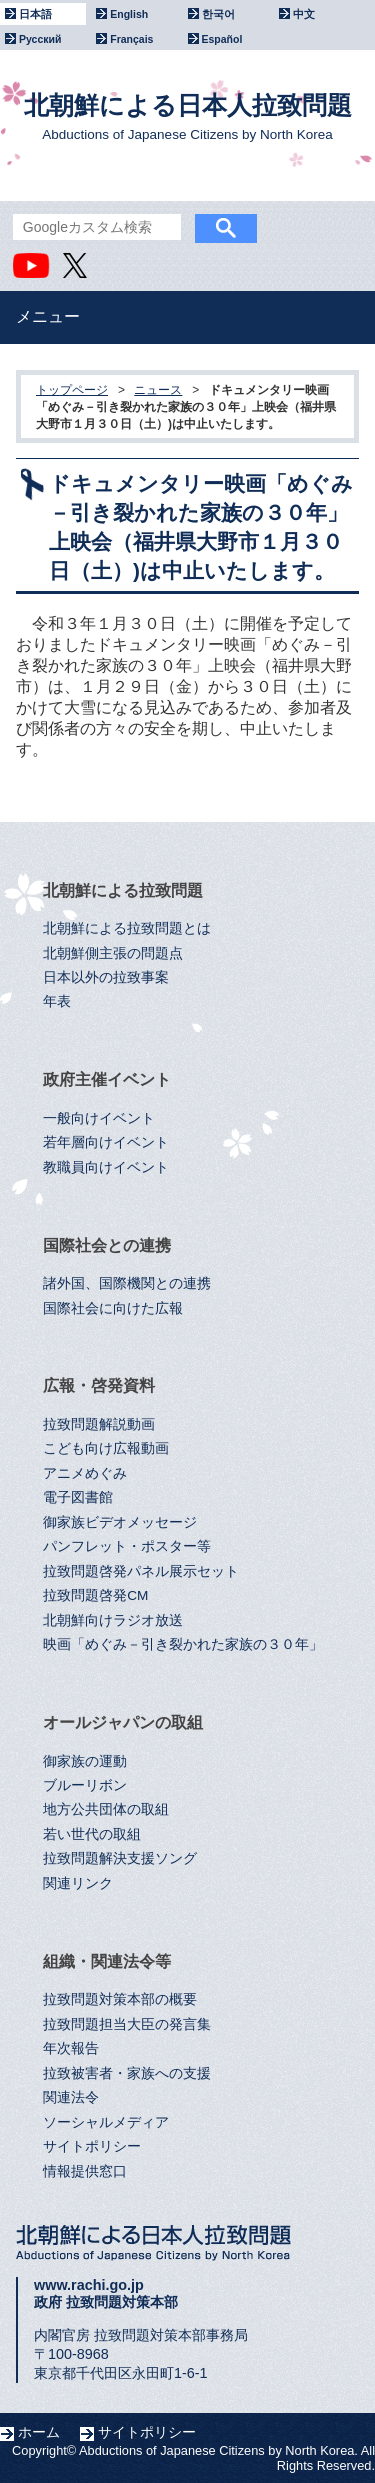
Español (222, 39)
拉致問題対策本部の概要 (120, 1999)
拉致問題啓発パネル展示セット (141, 1571)
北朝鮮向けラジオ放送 (113, 1620)
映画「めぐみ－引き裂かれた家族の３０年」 (183, 1644)
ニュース (158, 390)
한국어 (218, 14)
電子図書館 (78, 1497)
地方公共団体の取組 (106, 1809)
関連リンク (78, 1883)
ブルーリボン (85, 1785)
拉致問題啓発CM (95, 1595)
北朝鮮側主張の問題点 (113, 953)
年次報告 (71, 2048)
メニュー (48, 316)
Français (131, 39)
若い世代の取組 (92, 1834)
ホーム (39, 2432)
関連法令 (71, 2097)
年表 (57, 1001)
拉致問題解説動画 (99, 1424)
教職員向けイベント (106, 1167)
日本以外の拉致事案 (106, 977)
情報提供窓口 (85, 2171)
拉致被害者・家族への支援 (127, 2073)
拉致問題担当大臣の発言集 (127, 2024)
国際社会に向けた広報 (113, 1308)
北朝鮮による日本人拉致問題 (188, 116)
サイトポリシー (92, 2146)
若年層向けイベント (106, 1142)
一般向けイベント (99, 1118)
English (129, 14)
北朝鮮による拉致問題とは (127, 928)
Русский (40, 39)
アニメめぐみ (85, 1473)
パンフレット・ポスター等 (127, 1546)
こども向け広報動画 (106, 1448)
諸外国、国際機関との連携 (127, 1283)
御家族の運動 (85, 1761)
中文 (304, 14)
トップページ (72, 390)
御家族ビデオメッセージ (120, 1522)
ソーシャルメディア (106, 2122)
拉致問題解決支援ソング (120, 1858)
